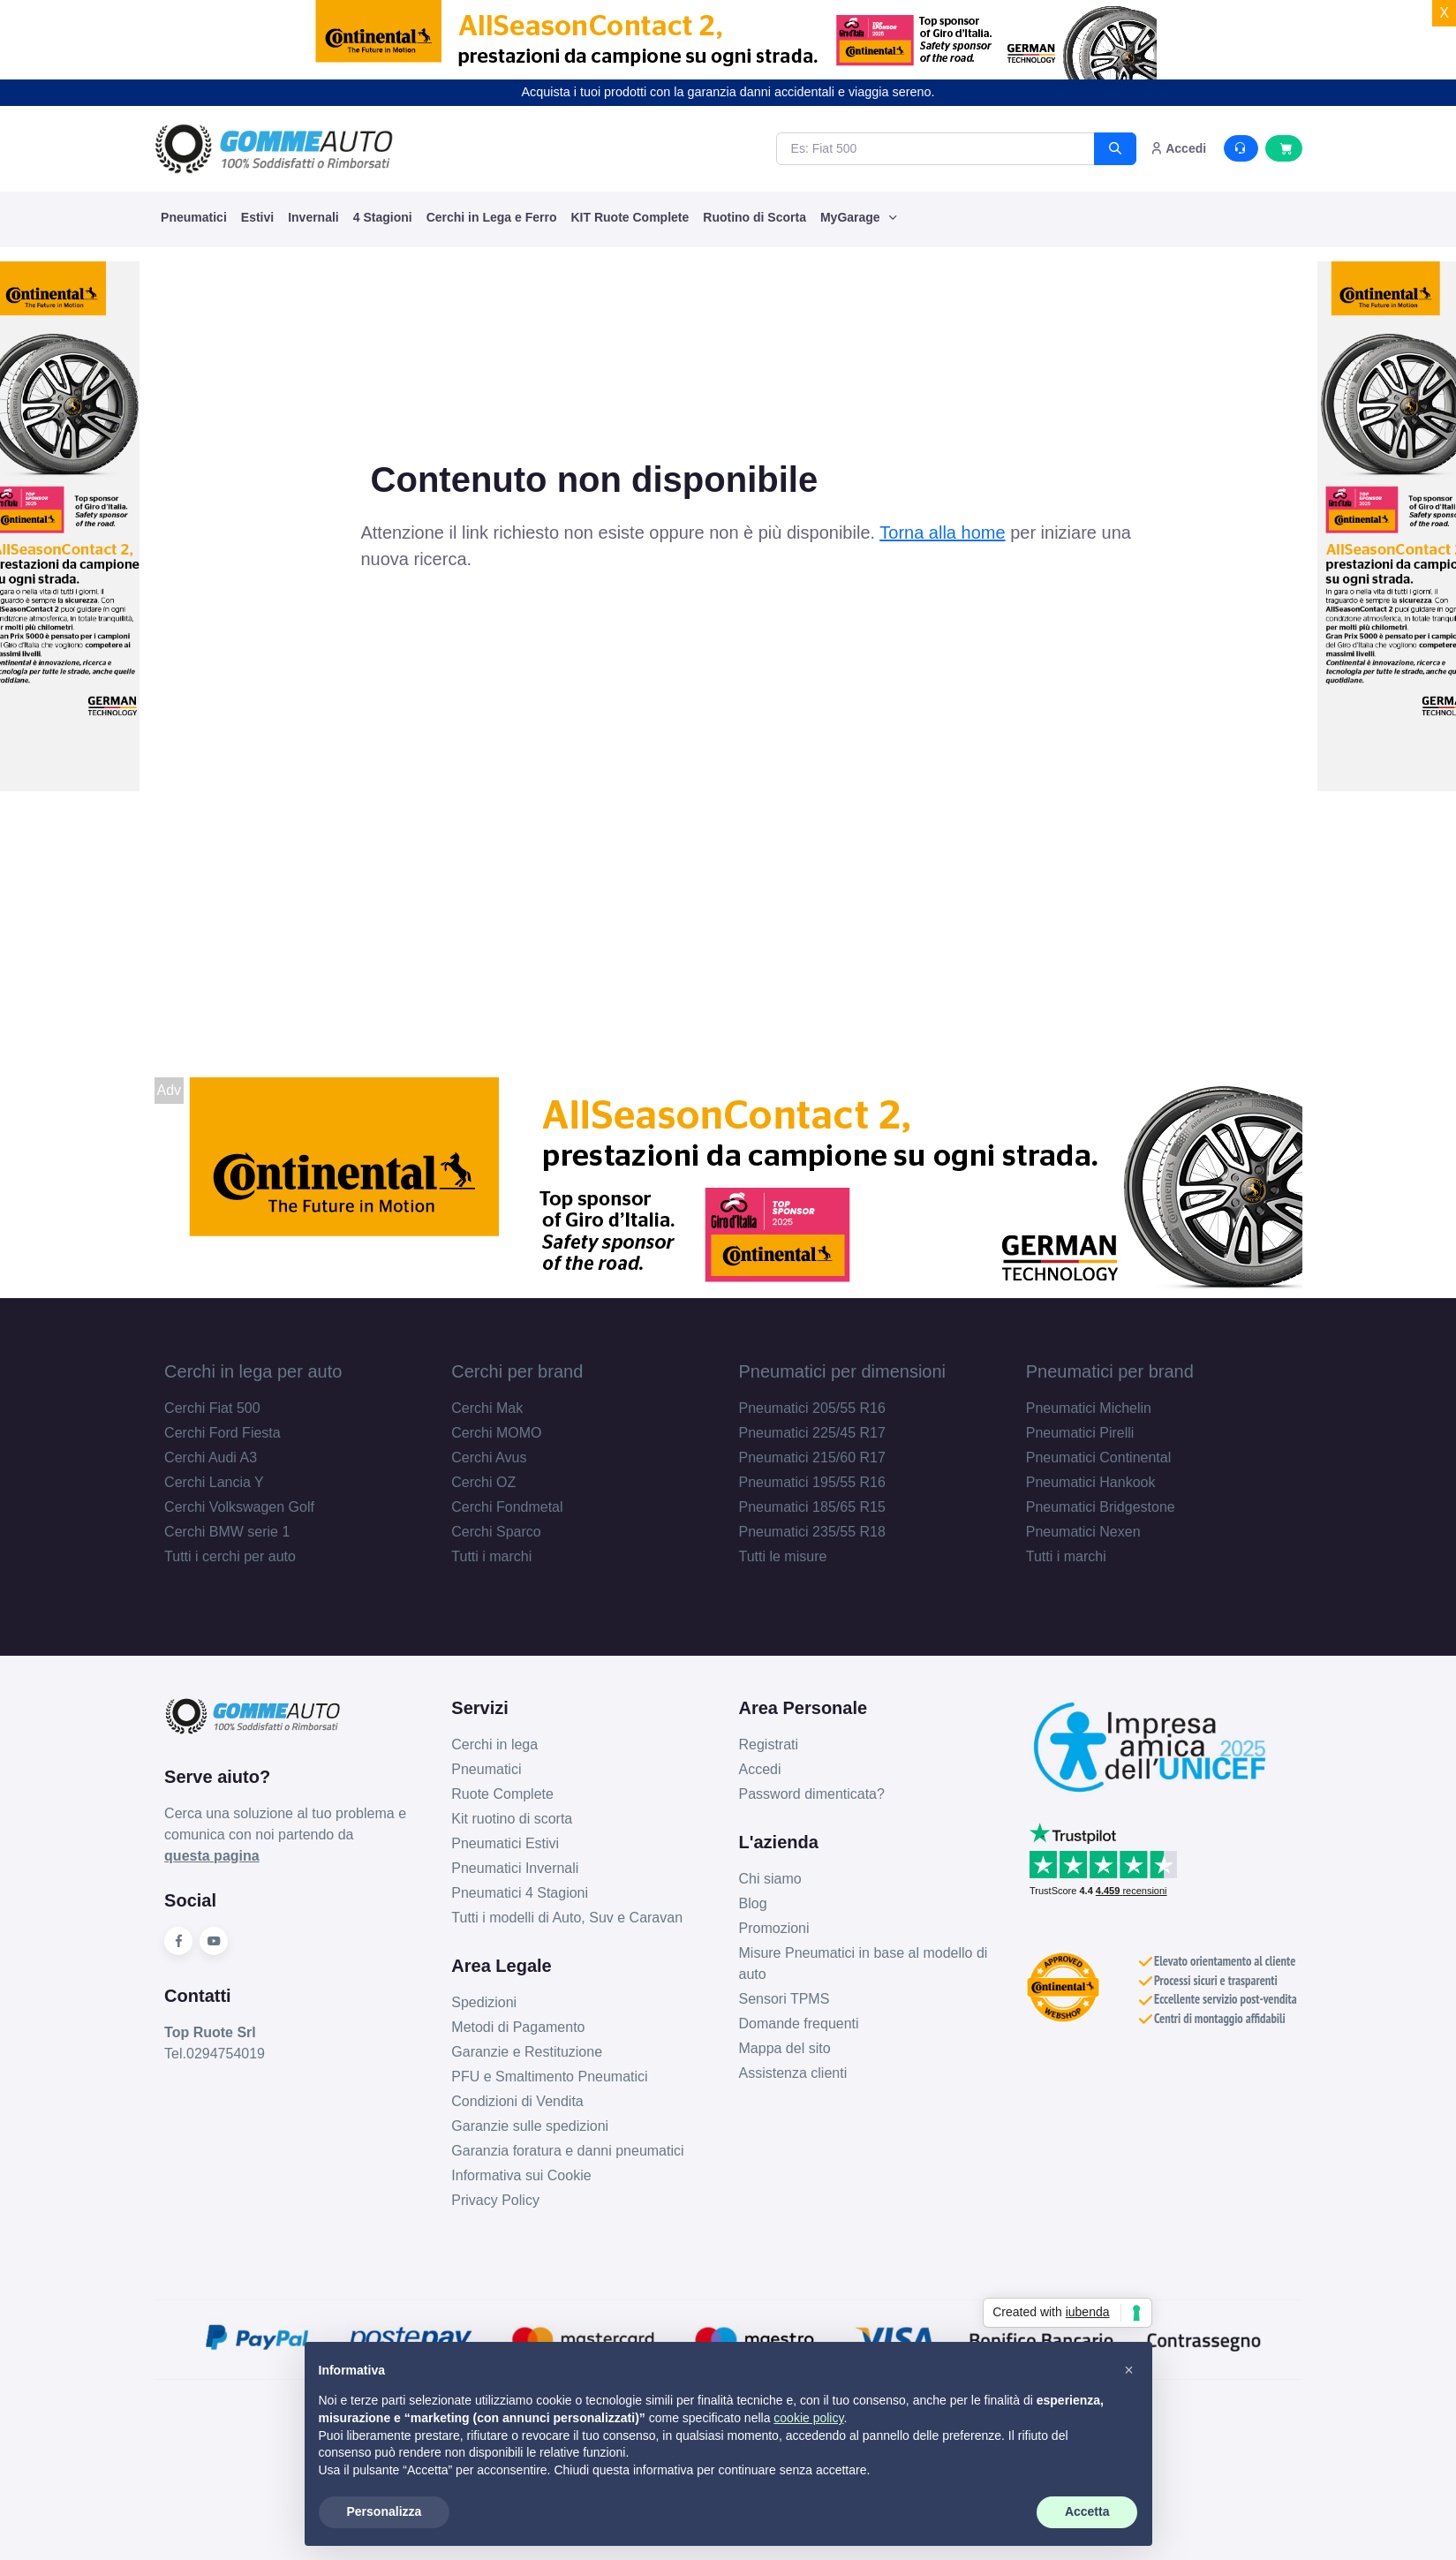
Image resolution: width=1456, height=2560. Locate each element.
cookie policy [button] (808, 2418)
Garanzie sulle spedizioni (529, 2125)
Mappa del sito (785, 2048)
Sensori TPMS (784, 1998)
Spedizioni (484, 2002)
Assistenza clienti (793, 2072)
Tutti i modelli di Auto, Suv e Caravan (567, 1917)
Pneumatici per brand (1110, 1371)
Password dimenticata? (812, 1793)
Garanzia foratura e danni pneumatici (567, 2150)
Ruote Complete (502, 1793)
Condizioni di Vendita (517, 2101)
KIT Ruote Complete (629, 217)
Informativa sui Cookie (521, 2175)
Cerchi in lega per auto (253, 1371)
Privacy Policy (495, 2200)
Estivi (257, 217)
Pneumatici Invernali (514, 1868)
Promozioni (774, 1928)
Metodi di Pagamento (518, 2027)
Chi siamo (770, 1878)
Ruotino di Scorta (754, 217)
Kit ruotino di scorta (511, 1818)
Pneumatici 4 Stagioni (519, 1892)
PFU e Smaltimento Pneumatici (549, 2076)
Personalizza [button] (384, 2511)
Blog (753, 1903)
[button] (1129, 2370)
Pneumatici (194, 217)
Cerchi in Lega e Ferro (491, 217)
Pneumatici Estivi (505, 1843)
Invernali (313, 217)
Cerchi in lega (494, 1744)
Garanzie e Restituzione (526, 2051)
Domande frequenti (799, 2023)
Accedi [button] (1178, 148)
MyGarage (852, 217)
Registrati (769, 1744)
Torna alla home (942, 532)
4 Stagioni (382, 217)
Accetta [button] (1087, 2511)
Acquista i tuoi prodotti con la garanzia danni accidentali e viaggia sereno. (728, 92)
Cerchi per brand (517, 1371)
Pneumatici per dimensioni (843, 1371)
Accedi (760, 1769)
